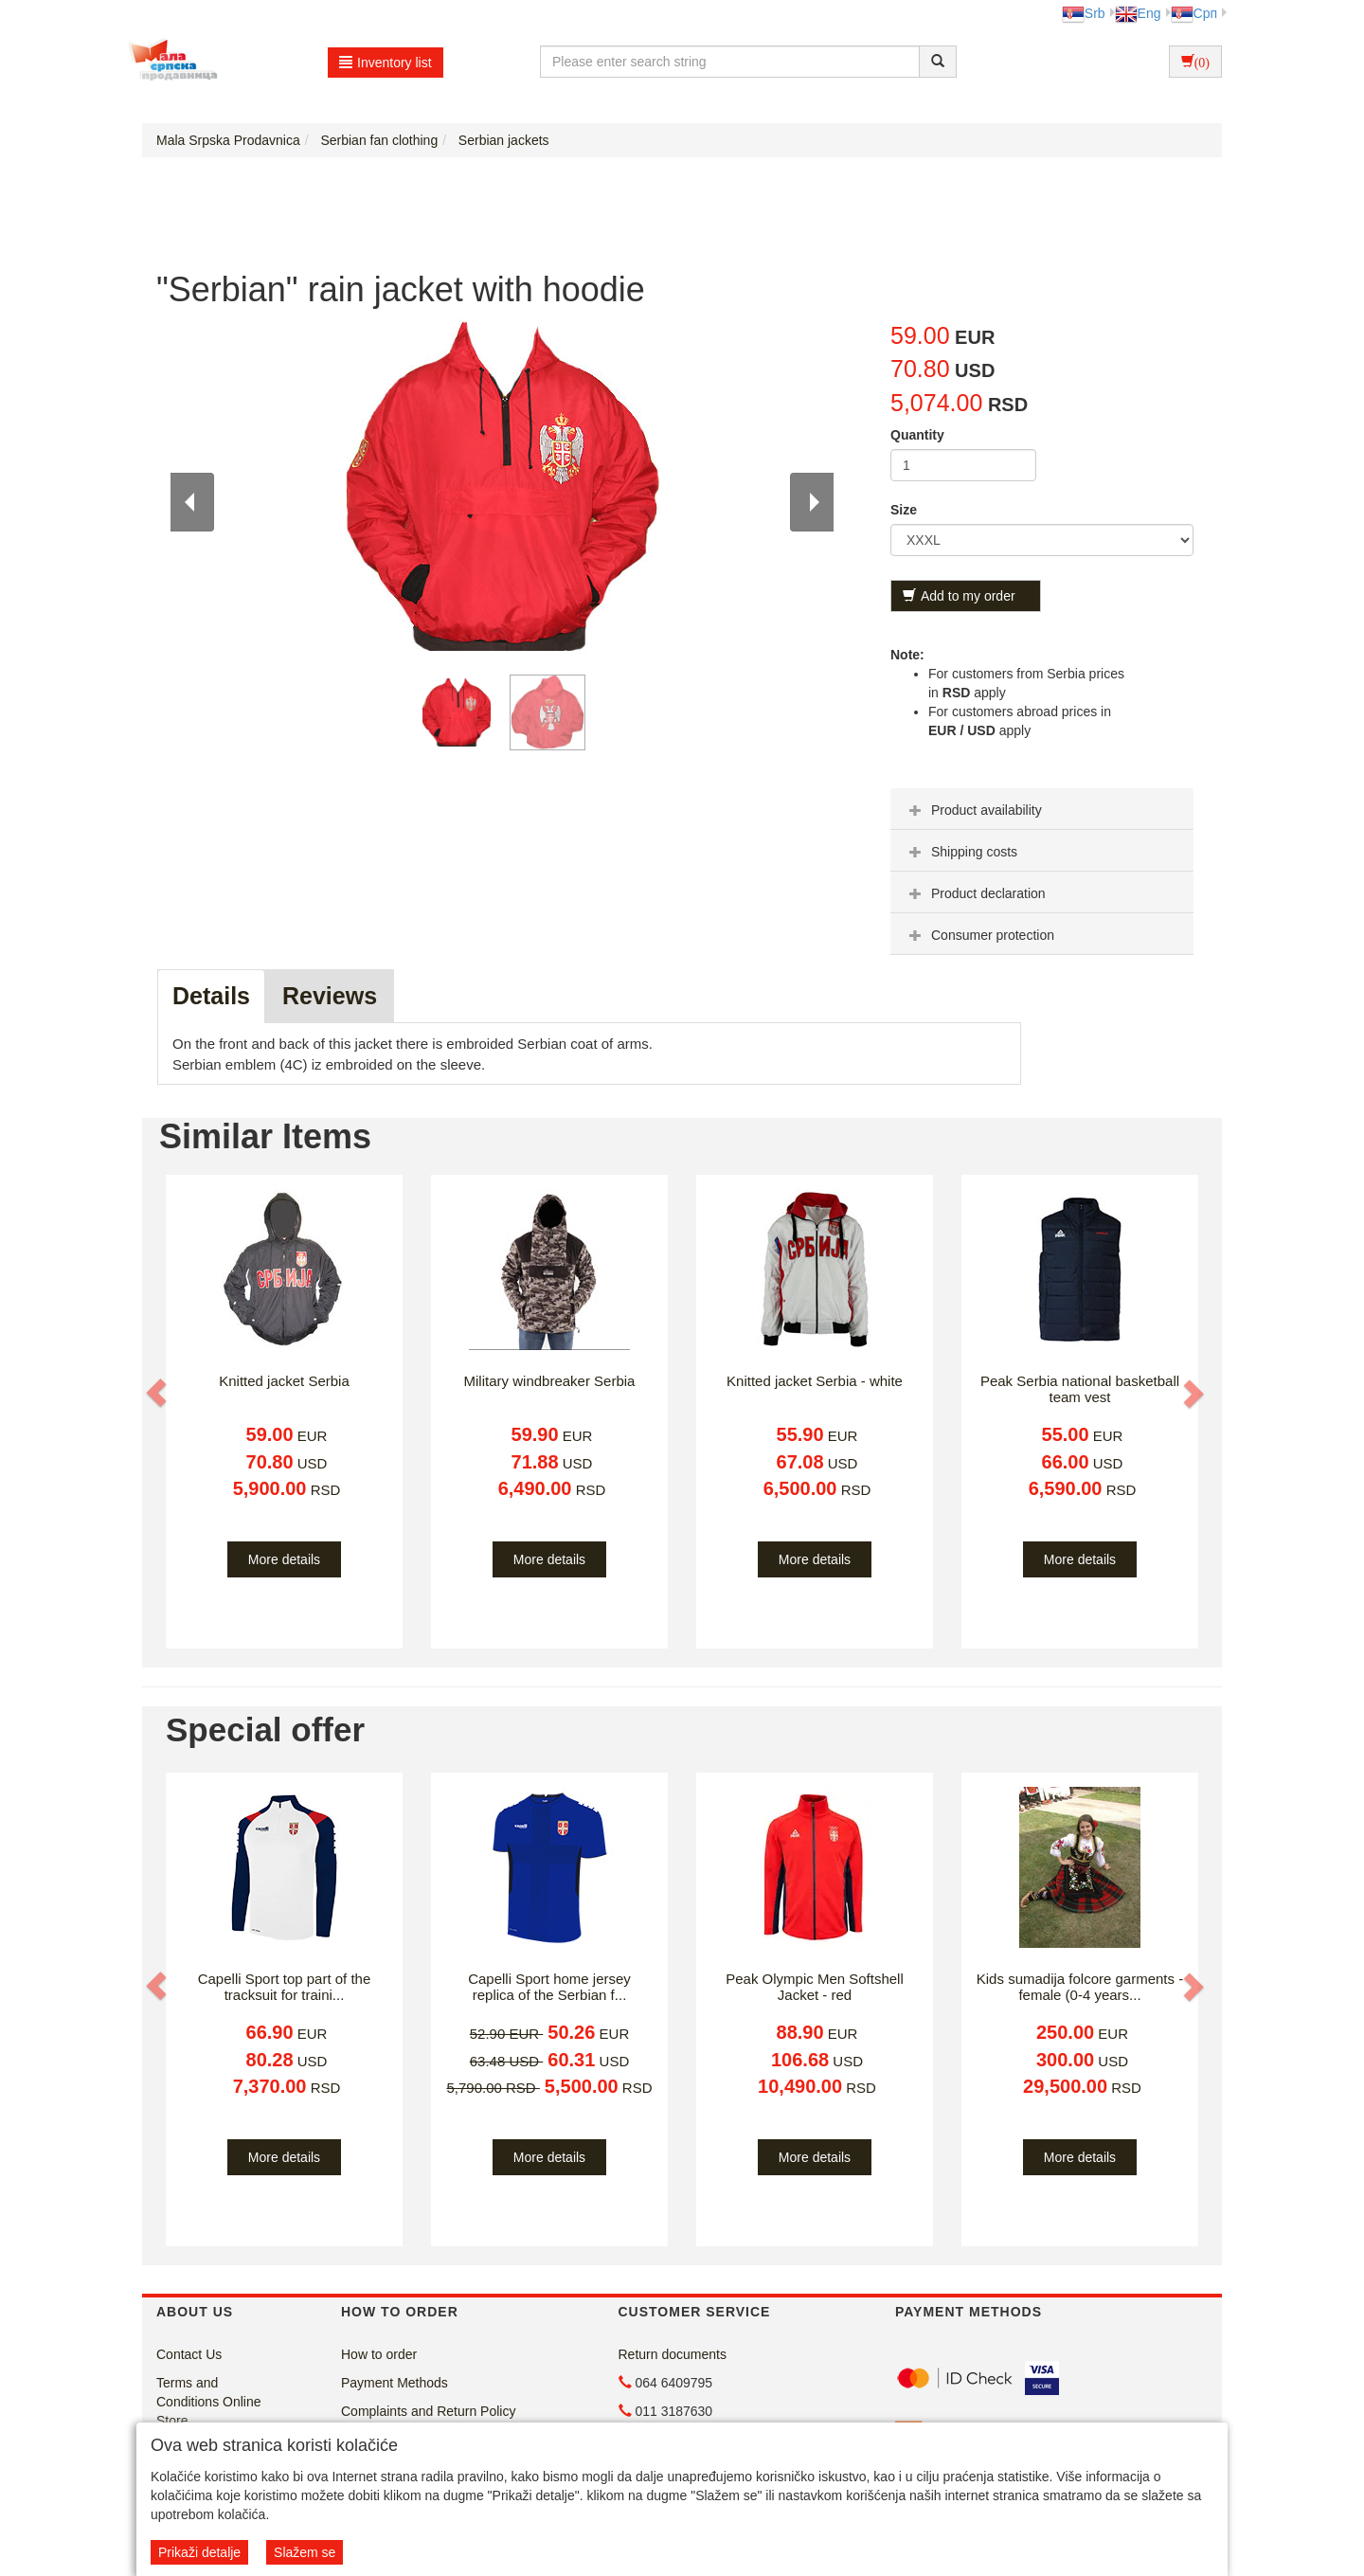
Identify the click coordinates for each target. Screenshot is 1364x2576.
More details (284, 1559)
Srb (1083, 13)
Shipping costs (961, 851)
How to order (379, 2354)
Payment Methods (394, 2382)
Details (211, 995)
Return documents (673, 2354)
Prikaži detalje (199, 2552)
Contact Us (189, 2354)
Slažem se (304, 2552)
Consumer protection (979, 935)
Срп (1194, 13)
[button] (158, 1392)
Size (903, 509)
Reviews (329, 995)
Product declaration (975, 893)
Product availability (973, 810)
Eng (1138, 13)
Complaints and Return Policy (428, 2411)
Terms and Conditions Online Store (208, 2401)
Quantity (917, 434)
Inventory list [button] (385, 62)
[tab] (1042, 809)
